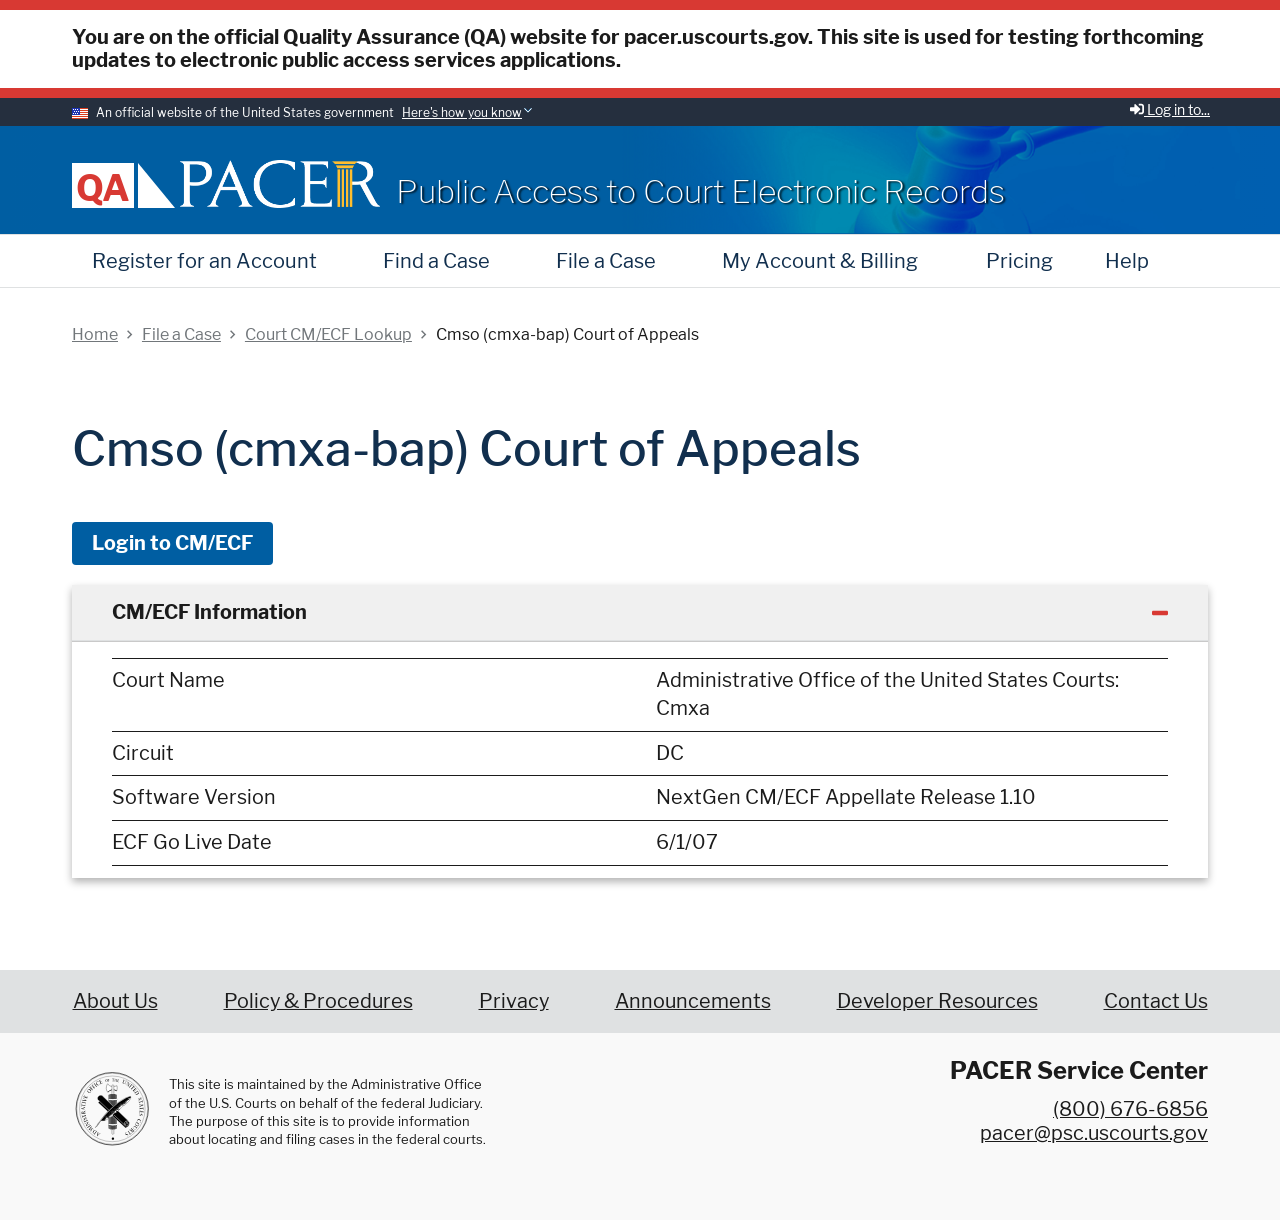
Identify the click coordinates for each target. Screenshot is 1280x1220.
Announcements (693, 1001)
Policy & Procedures (318, 1001)
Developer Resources (937, 1001)
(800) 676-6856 (1130, 1109)
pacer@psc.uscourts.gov (1094, 1133)
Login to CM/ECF (172, 543)
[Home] (280, 183)
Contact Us (1156, 1001)
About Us (115, 1001)
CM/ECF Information (209, 612)
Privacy (514, 1001)
